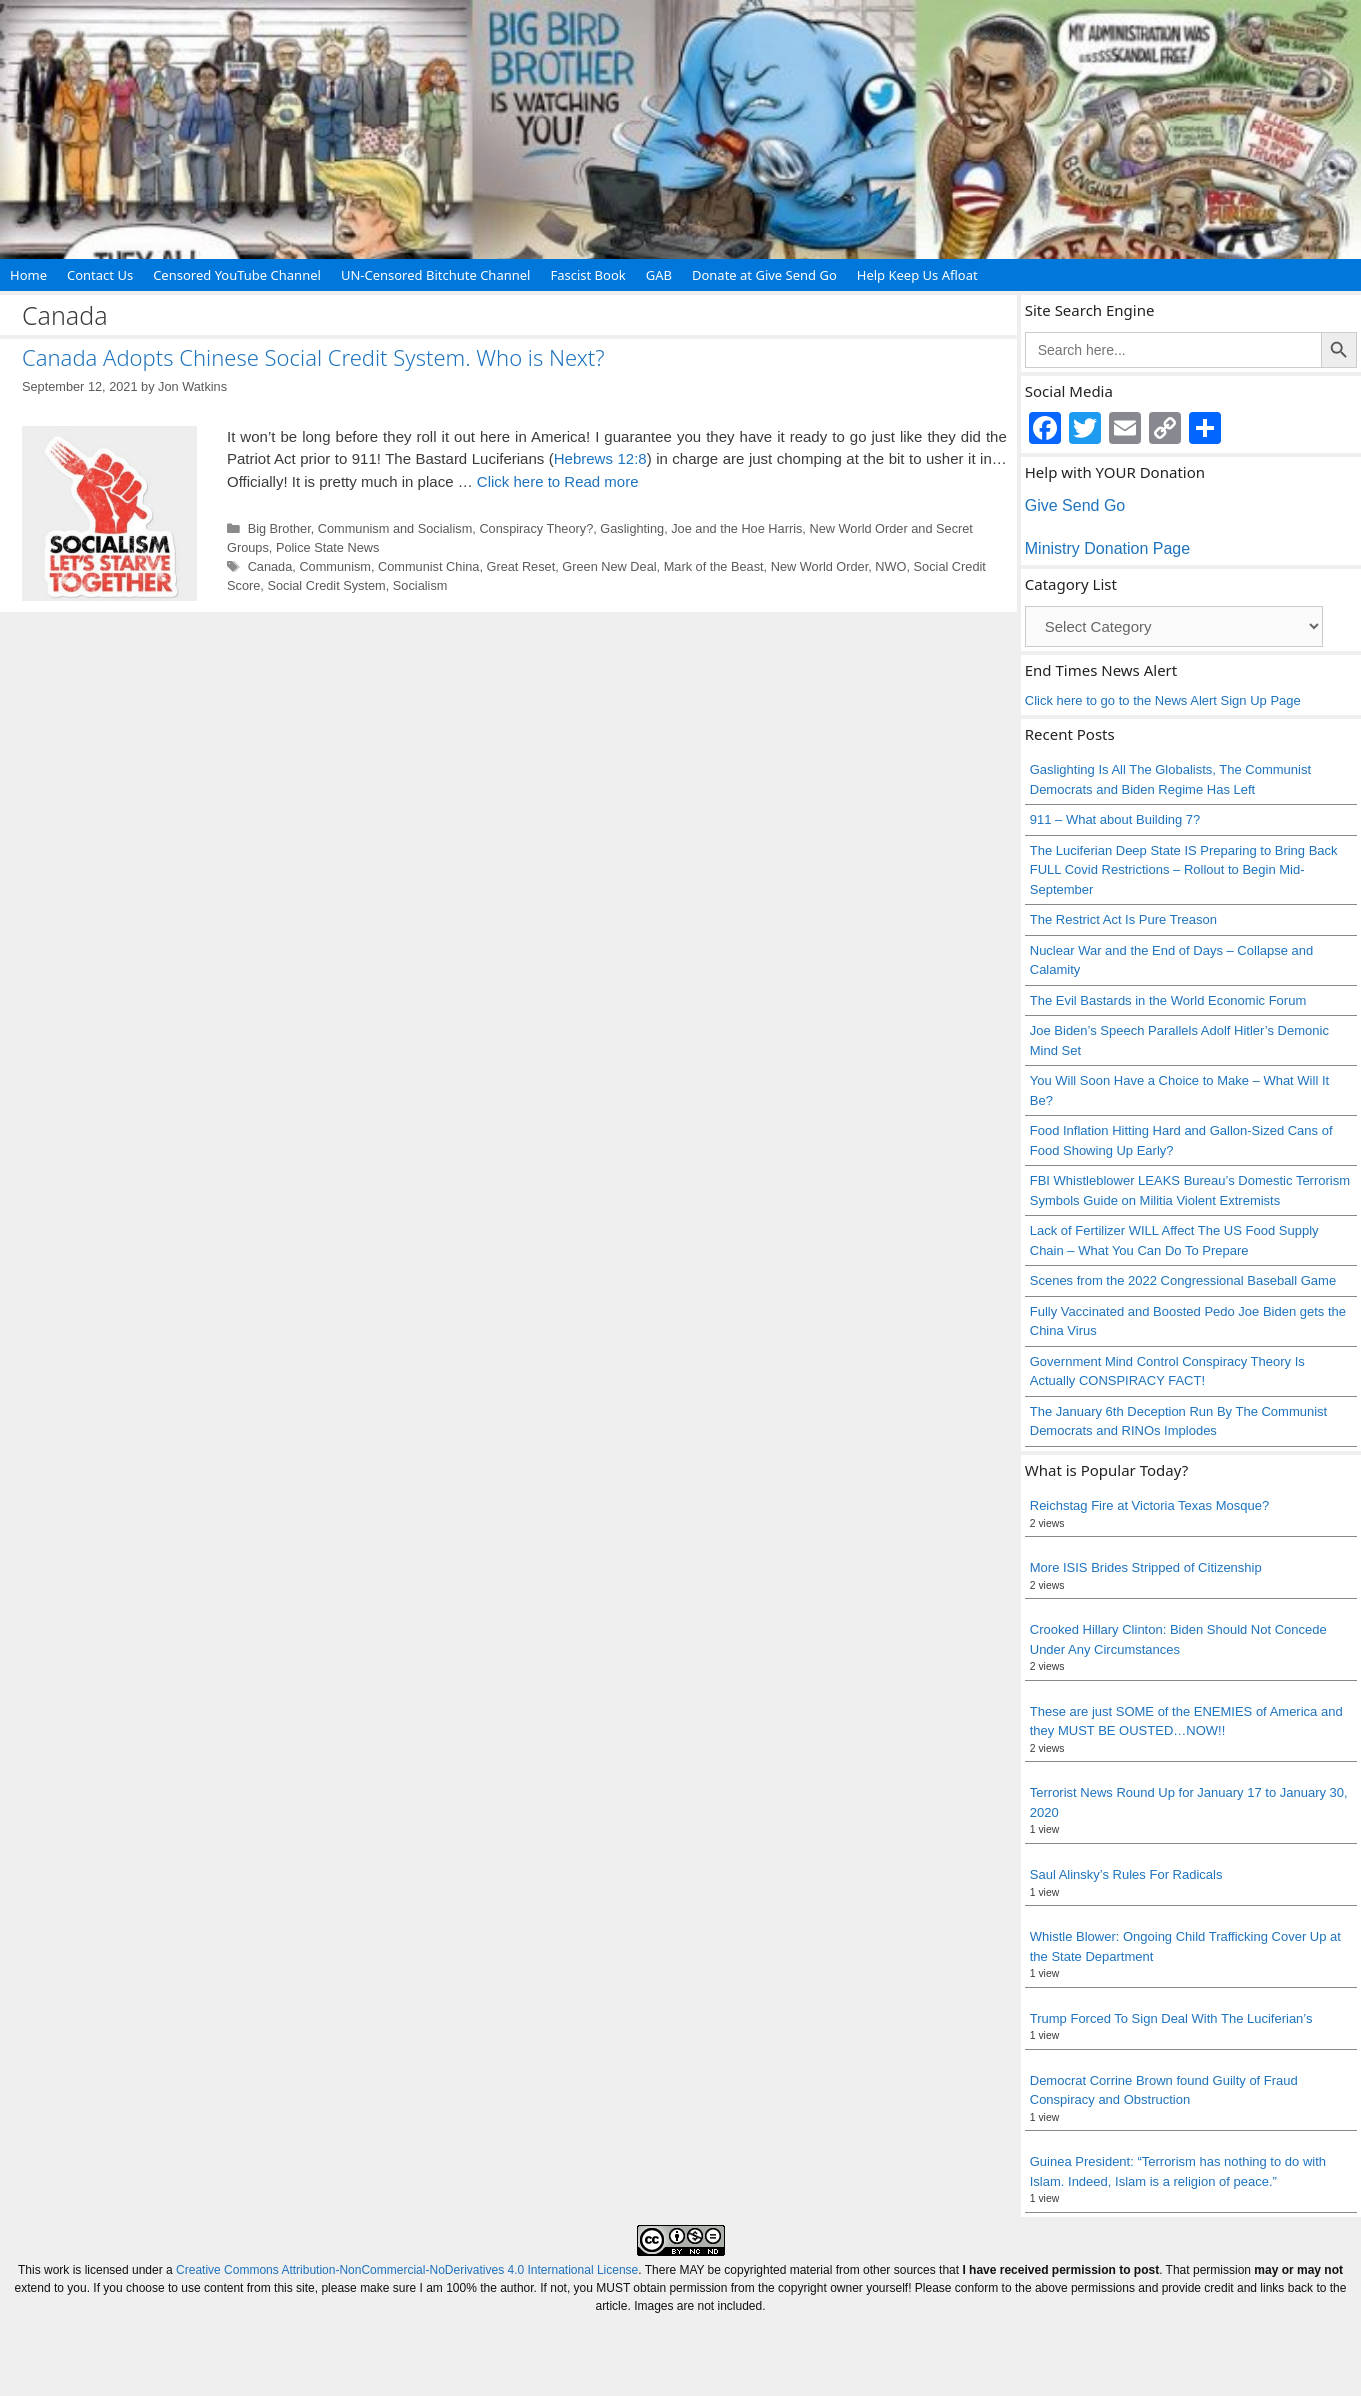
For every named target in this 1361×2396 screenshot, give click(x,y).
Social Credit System (326, 585)
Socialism (420, 585)
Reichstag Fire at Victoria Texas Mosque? (1149, 1505)
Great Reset (520, 566)
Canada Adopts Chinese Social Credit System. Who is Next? (313, 357)
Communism (335, 566)
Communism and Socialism (395, 528)
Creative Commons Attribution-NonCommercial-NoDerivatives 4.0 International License (407, 2270)
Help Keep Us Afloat (917, 275)
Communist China (428, 566)
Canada (270, 566)
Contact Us (100, 275)
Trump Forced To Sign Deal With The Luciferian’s (1171, 2018)
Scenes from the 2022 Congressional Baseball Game (1183, 1280)
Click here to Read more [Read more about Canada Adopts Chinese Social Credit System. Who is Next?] (558, 481)
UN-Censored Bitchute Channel (436, 275)
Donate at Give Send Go (764, 275)
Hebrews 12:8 (600, 458)
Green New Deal (609, 566)
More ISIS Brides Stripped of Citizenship (1146, 1567)
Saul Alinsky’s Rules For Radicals (1126, 1874)
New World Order (820, 566)
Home (28, 275)
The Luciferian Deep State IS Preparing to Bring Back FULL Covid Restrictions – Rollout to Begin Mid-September (1184, 870)
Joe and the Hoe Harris (736, 528)
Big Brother (279, 528)
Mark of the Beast (714, 566)
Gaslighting (632, 528)
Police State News (327, 547)
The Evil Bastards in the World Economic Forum (1168, 1000)
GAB (659, 275)
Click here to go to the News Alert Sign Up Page (1163, 700)
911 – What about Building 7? (1115, 819)
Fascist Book (587, 275)
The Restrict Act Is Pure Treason (1123, 919)
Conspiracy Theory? (536, 528)
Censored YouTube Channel (237, 275)
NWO (890, 566)
